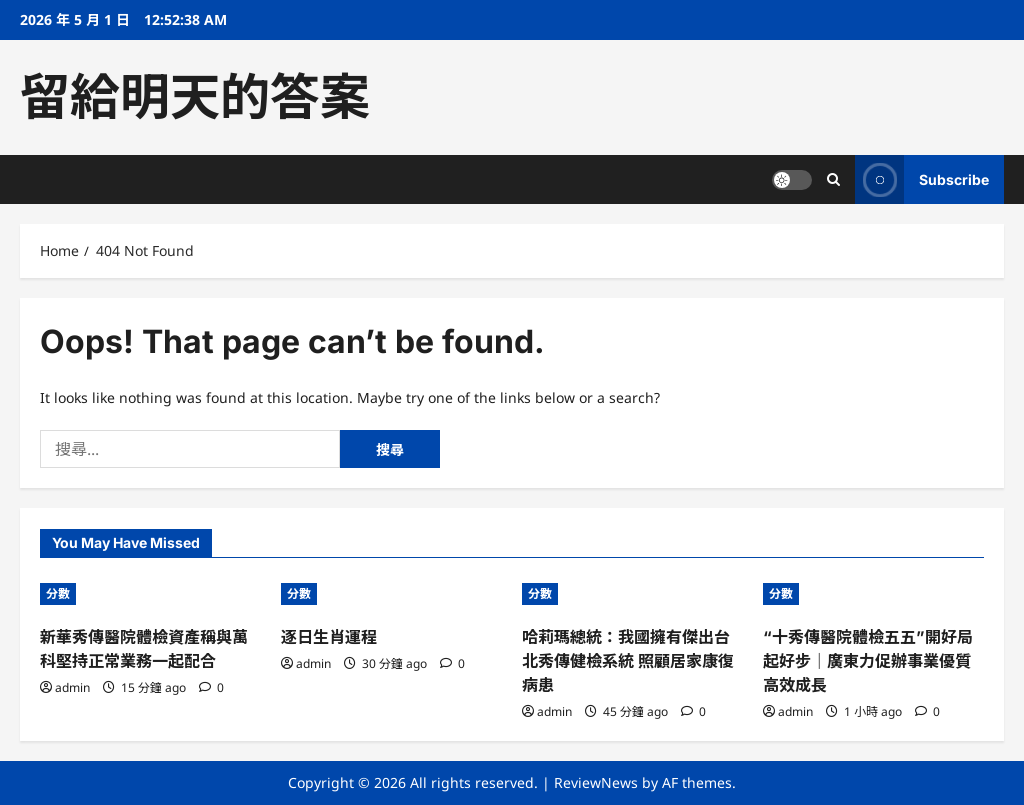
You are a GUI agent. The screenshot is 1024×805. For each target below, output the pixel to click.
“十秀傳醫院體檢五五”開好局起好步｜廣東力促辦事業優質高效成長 (868, 661)
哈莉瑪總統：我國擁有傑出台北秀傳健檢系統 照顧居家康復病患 (628, 661)
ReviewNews (596, 782)
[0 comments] (211, 687)
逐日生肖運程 (329, 637)
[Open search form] (833, 179)
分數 (58, 593)
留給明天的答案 (195, 97)
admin (72, 687)
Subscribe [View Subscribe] (922, 179)
